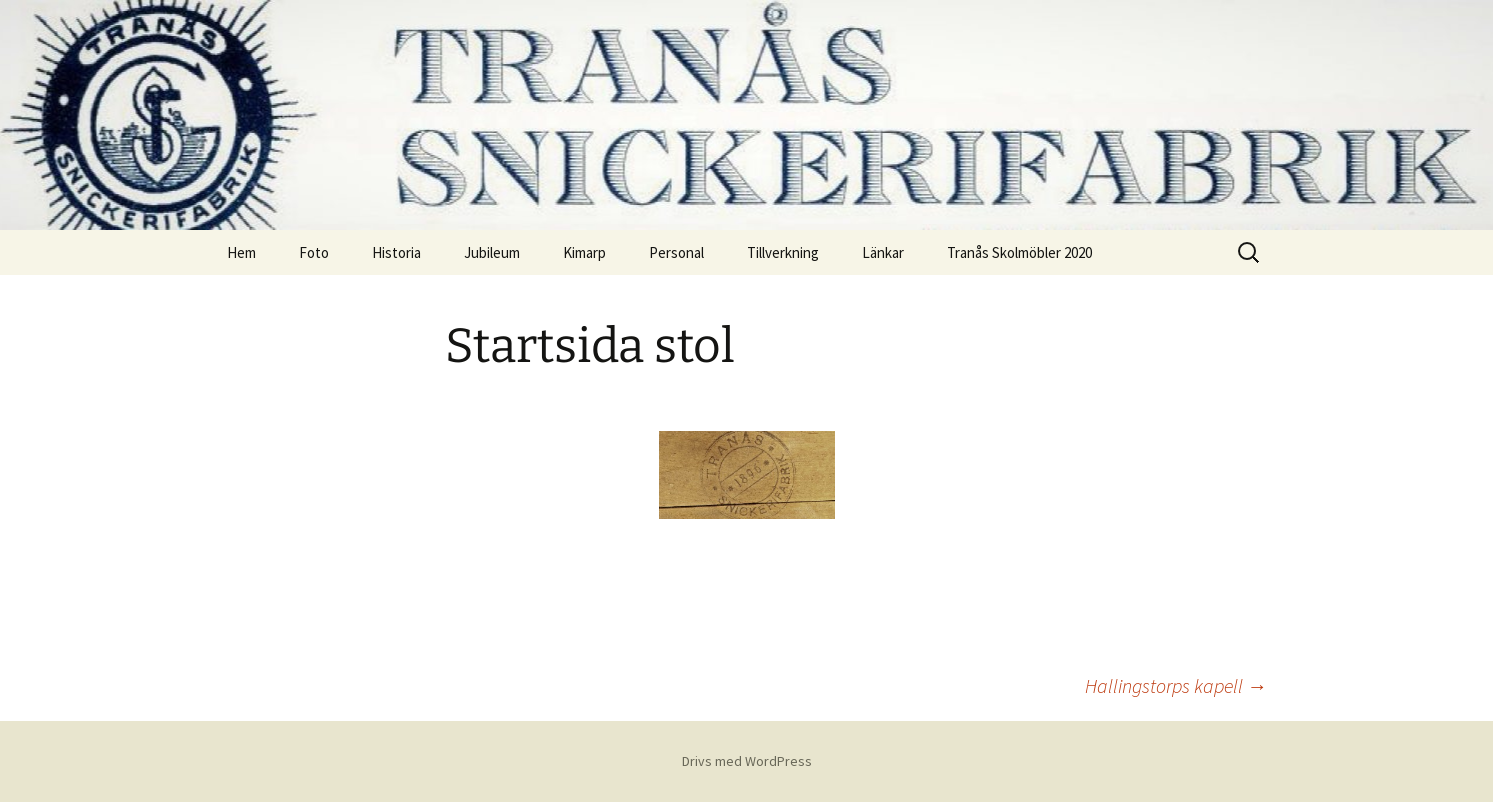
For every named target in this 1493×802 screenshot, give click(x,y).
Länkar (883, 252)
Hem (241, 252)
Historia (396, 252)
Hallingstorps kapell (1176, 685)
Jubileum (492, 252)
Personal (676, 252)
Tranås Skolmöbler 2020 (1019, 252)
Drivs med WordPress (747, 761)
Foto (314, 252)
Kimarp (584, 252)
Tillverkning (783, 252)
